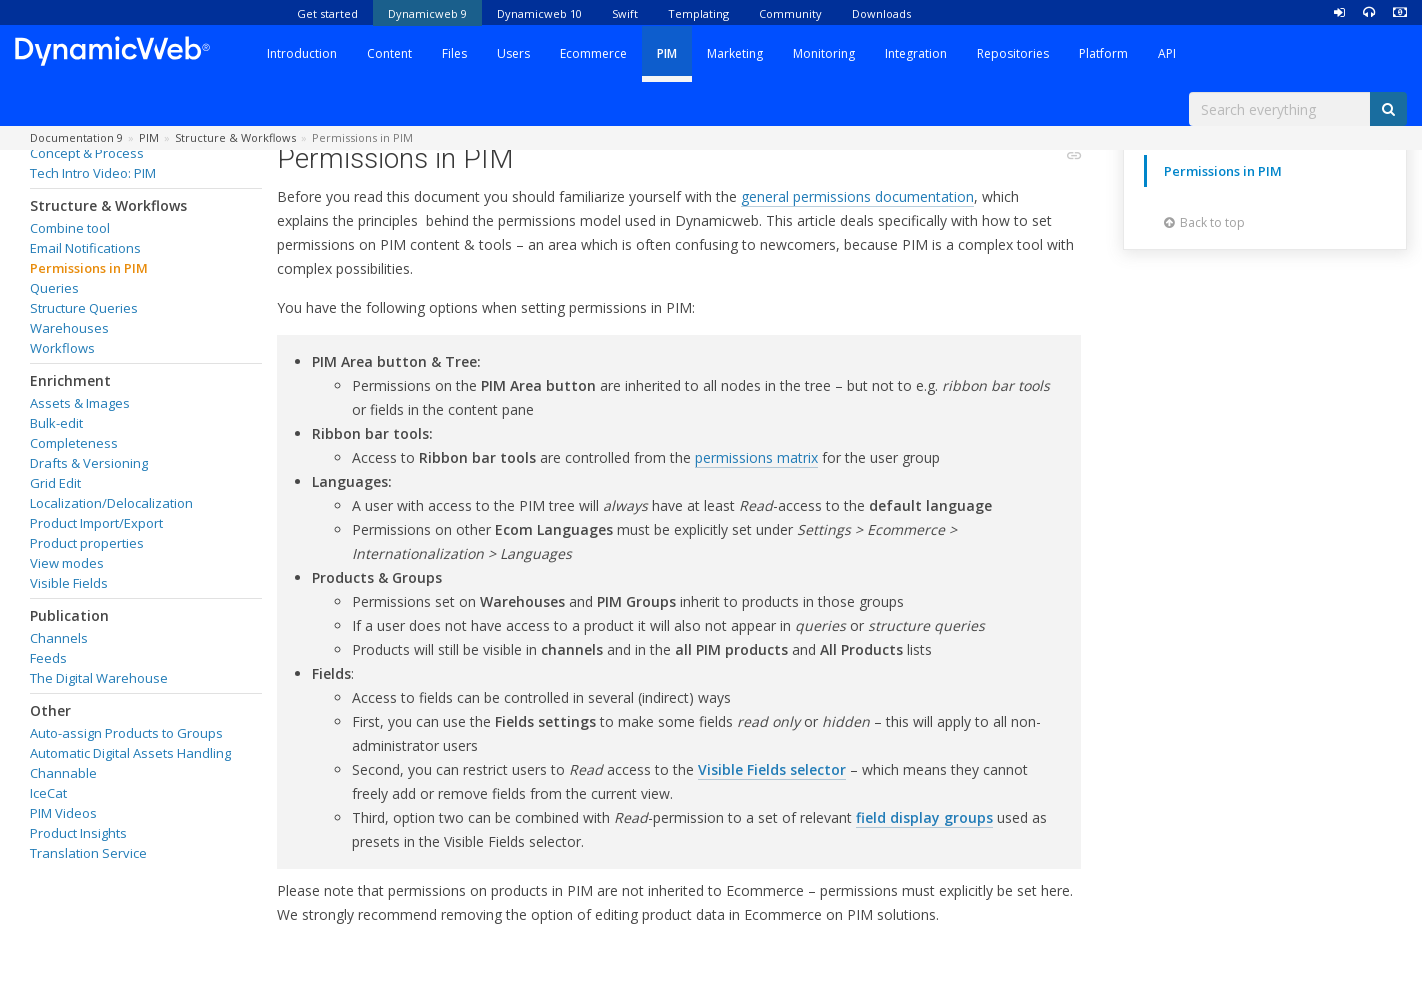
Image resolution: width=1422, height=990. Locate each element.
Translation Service (88, 853)
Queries (54, 288)
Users (513, 53)
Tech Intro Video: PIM (93, 173)
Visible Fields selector (772, 769)
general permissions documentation (857, 196)
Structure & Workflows (108, 205)
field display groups (924, 817)
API (1167, 53)
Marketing (735, 53)
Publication (69, 615)
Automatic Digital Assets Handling (130, 753)
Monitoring (824, 53)
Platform (1103, 53)
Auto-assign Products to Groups (126, 733)
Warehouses (69, 328)
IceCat (48, 793)
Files (454, 53)
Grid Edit (55, 483)
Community (790, 13)
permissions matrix (756, 457)
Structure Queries (84, 308)
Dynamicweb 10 (539, 13)
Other (50, 710)
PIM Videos (63, 813)
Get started (327, 13)
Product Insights (78, 833)
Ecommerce (593, 53)
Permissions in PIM (89, 268)
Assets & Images (80, 403)
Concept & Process (87, 153)
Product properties (87, 543)
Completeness (74, 443)
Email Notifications (85, 248)
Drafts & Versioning (89, 463)
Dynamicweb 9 (427, 13)
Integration (916, 53)
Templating (698, 13)
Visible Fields (69, 583)
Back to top (1204, 222)
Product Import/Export (96, 523)
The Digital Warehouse (99, 678)
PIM (667, 53)
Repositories (1013, 53)
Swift (625, 13)
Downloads (881, 13)
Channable (63, 773)
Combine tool (70, 228)
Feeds (48, 658)
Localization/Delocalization (111, 503)
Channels (59, 638)
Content (389, 53)
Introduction (302, 53)
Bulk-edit (56, 423)
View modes (67, 563)
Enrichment (70, 380)
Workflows (62, 348)
